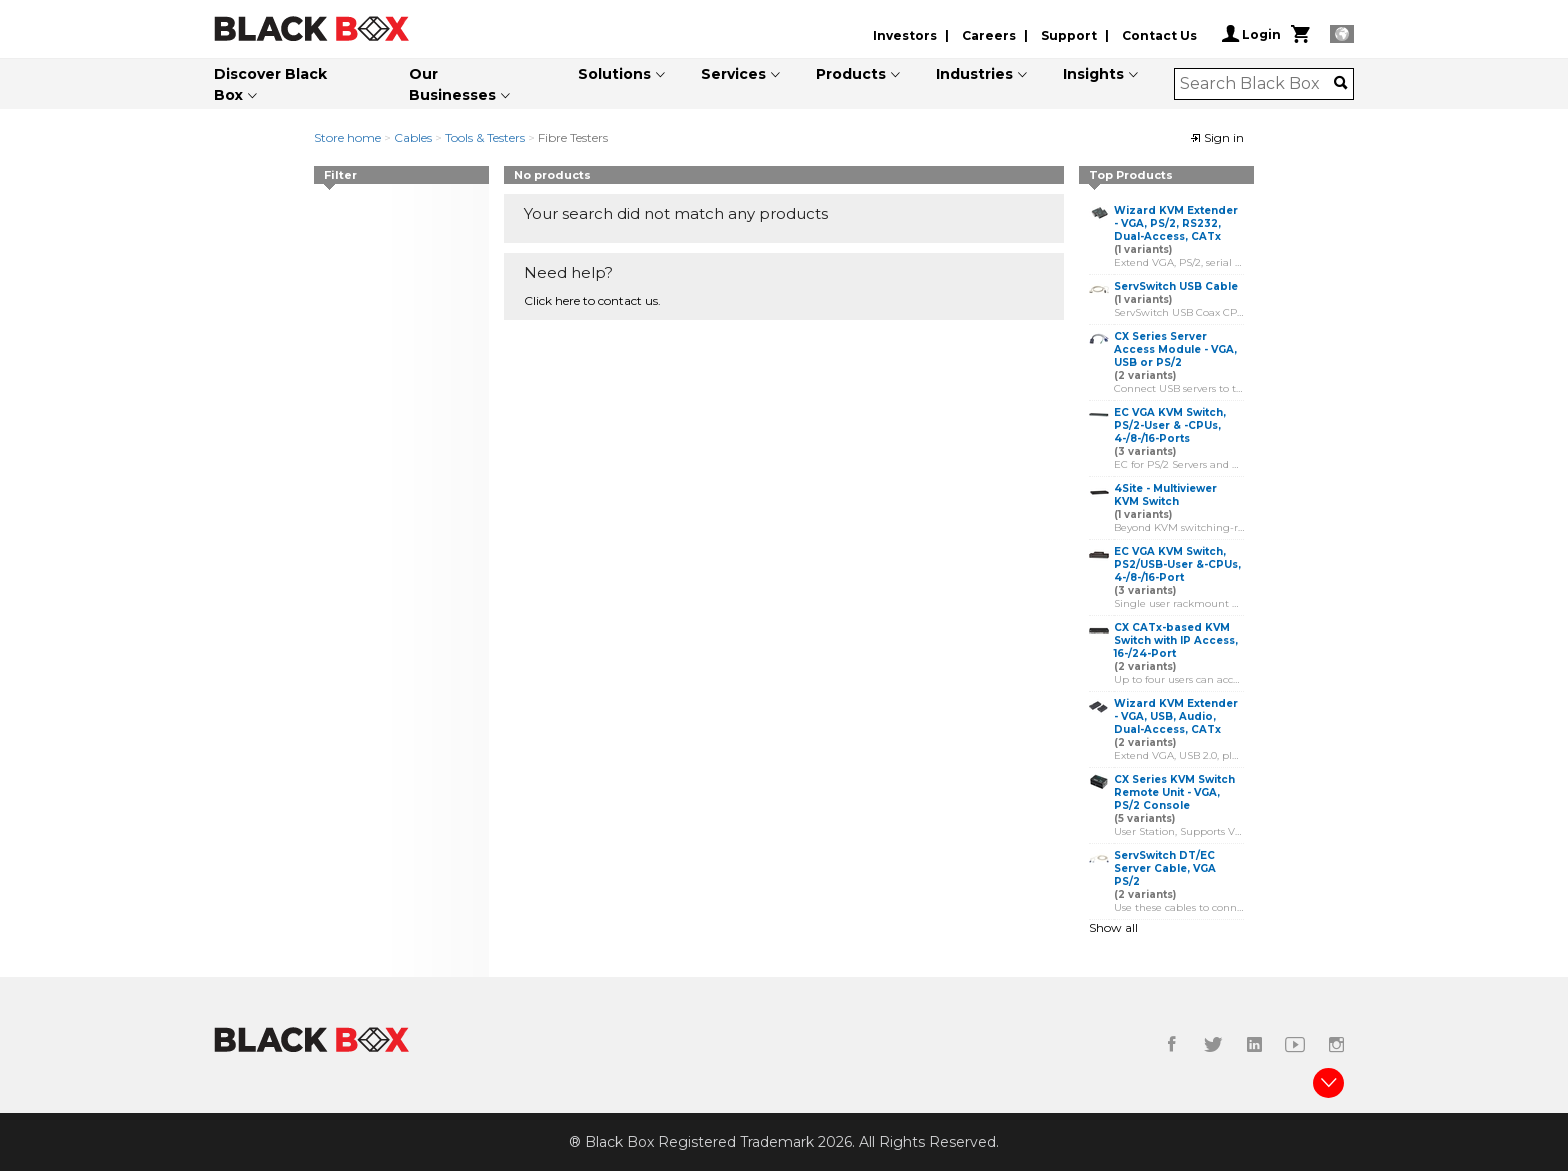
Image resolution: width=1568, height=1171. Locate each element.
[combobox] (1257, 84)
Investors (905, 35)
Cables (413, 137)
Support (1069, 35)
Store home (347, 137)
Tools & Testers (485, 137)
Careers (989, 35)
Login (1251, 34)
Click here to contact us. (592, 300)
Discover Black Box (270, 84)
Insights (1093, 74)
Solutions (614, 74)
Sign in (1217, 137)
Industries (974, 74)
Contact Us (1159, 35)
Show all (1113, 927)
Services (733, 74)
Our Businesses (452, 84)
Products (851, 74)
